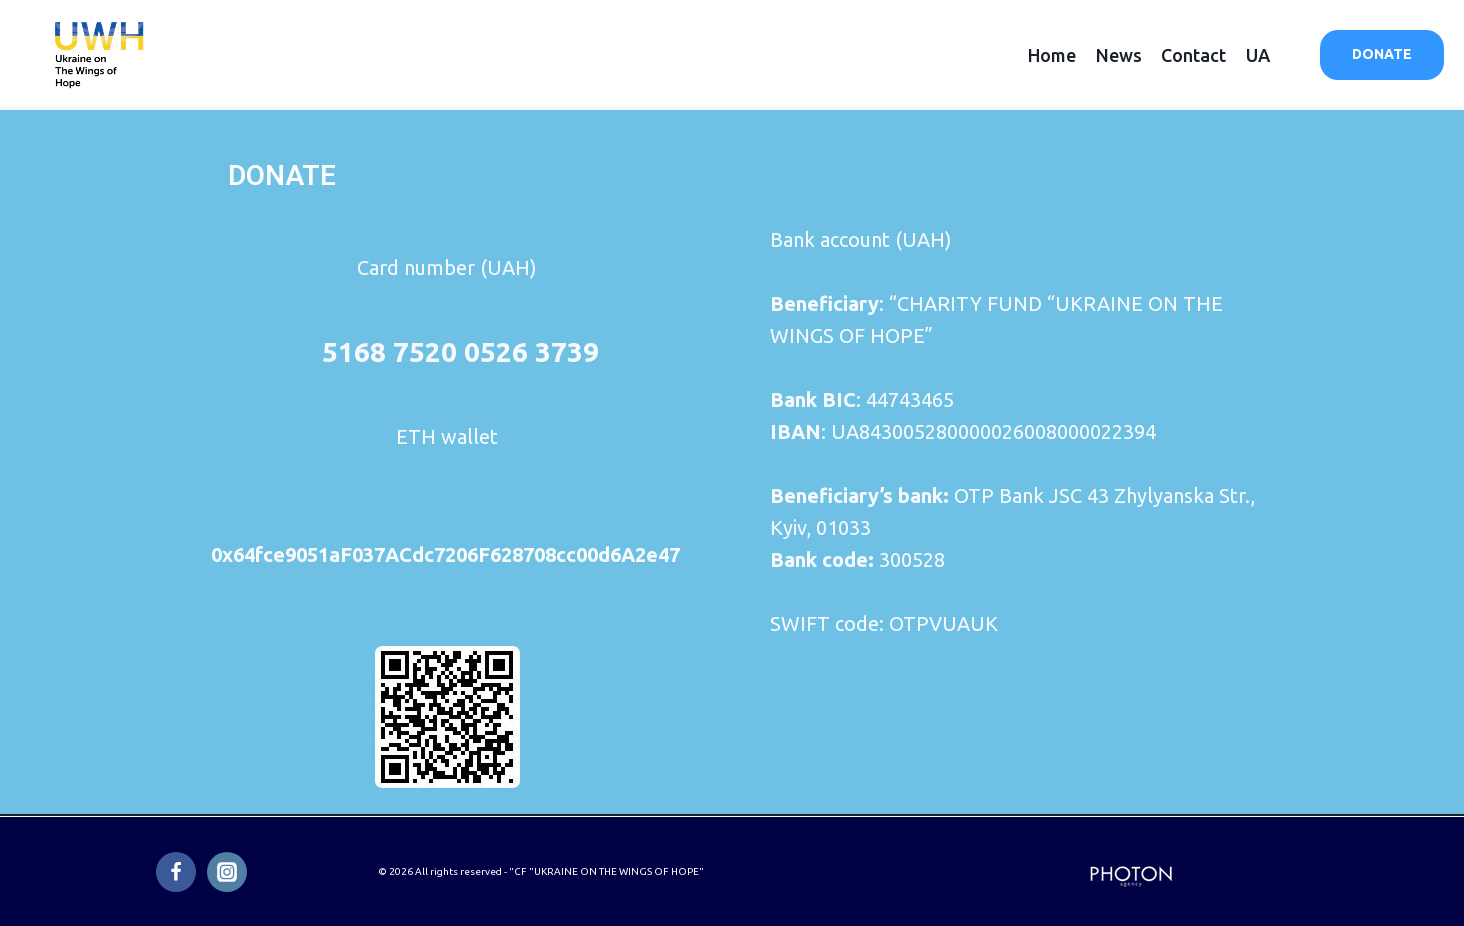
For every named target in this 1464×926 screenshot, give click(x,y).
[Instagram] (227, 872)
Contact (1193, 55)
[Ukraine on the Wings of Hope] (100, 55)
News (1119, 55)
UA (1258, 55)
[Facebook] (176, 872)
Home (1052, 55)
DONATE (1382, 54)
